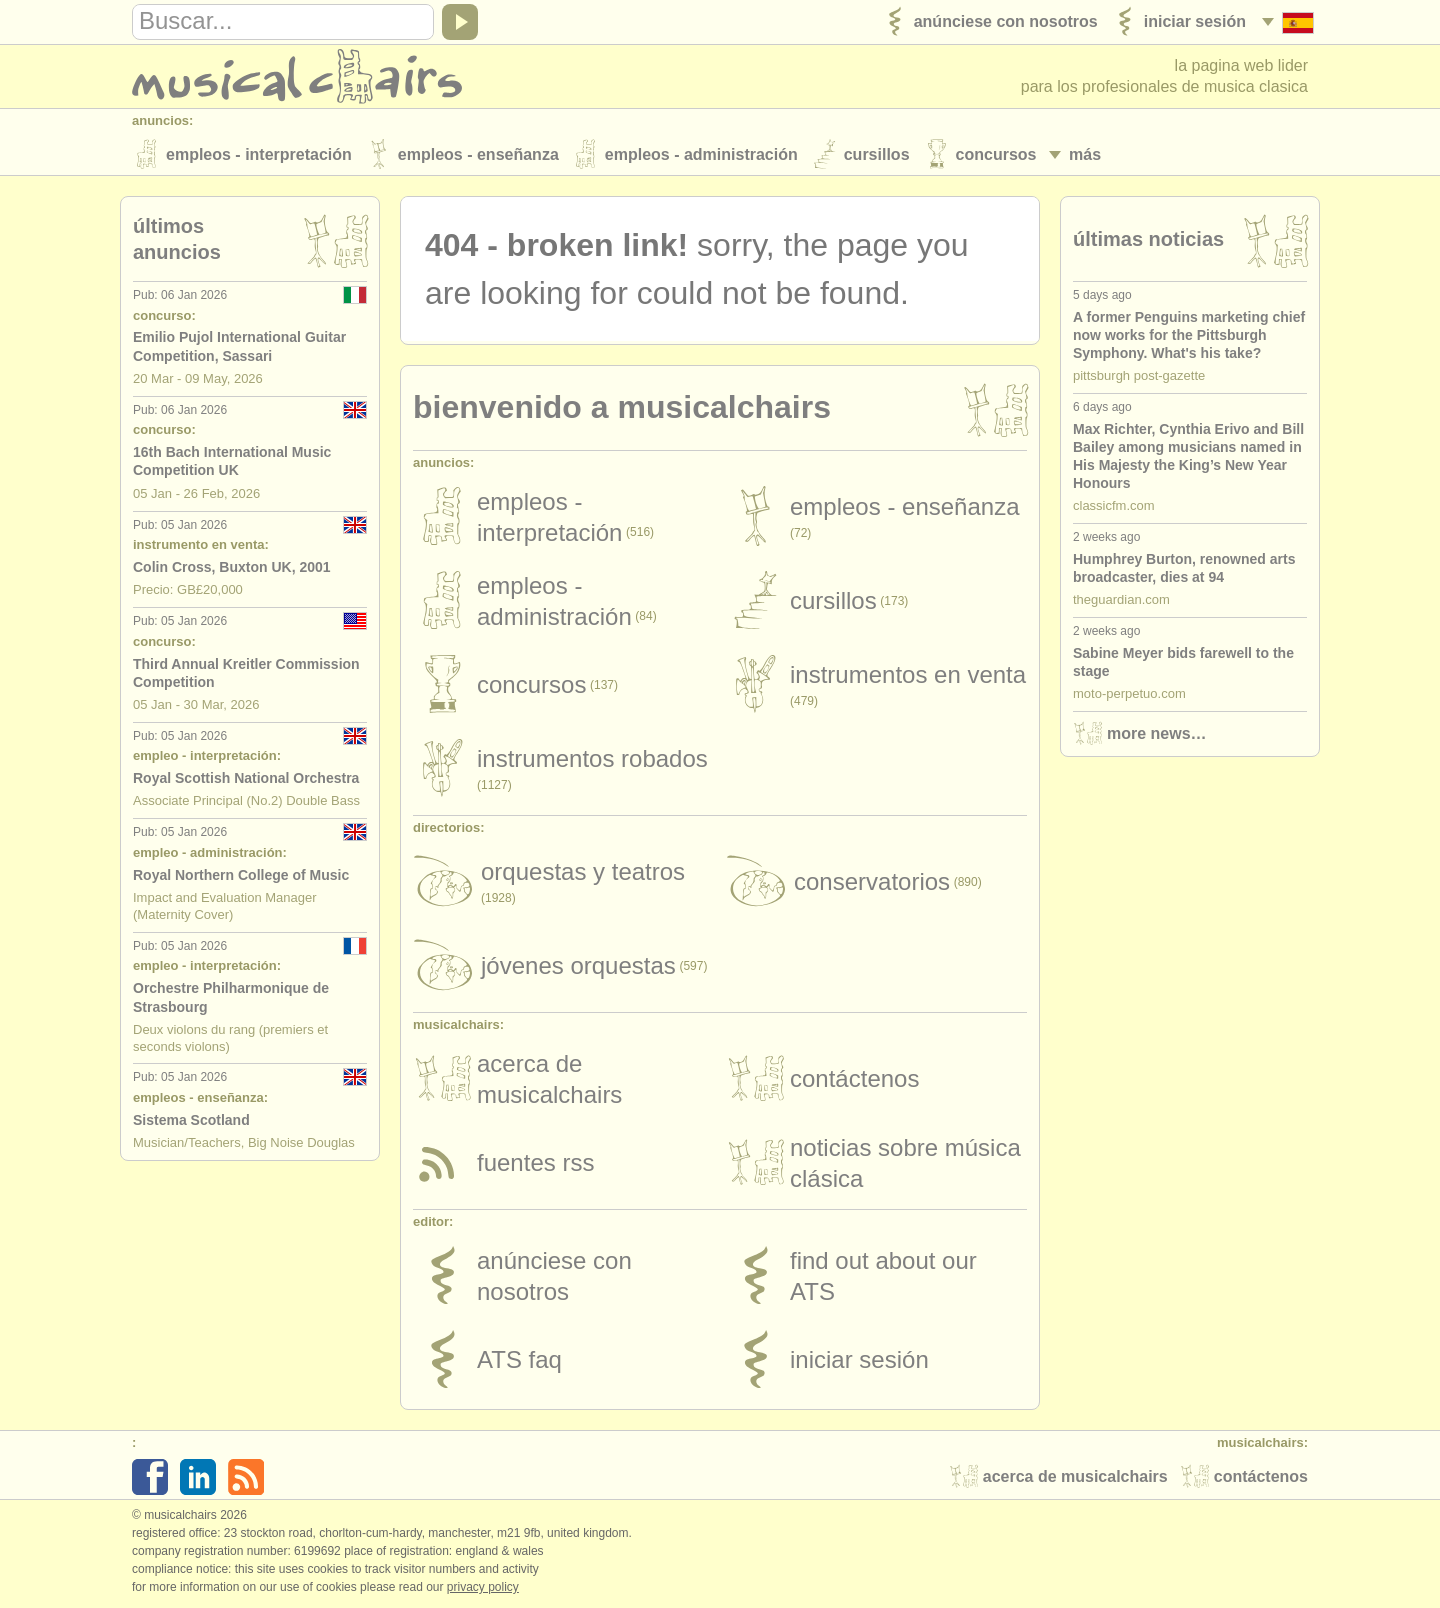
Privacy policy (483, 1587)
